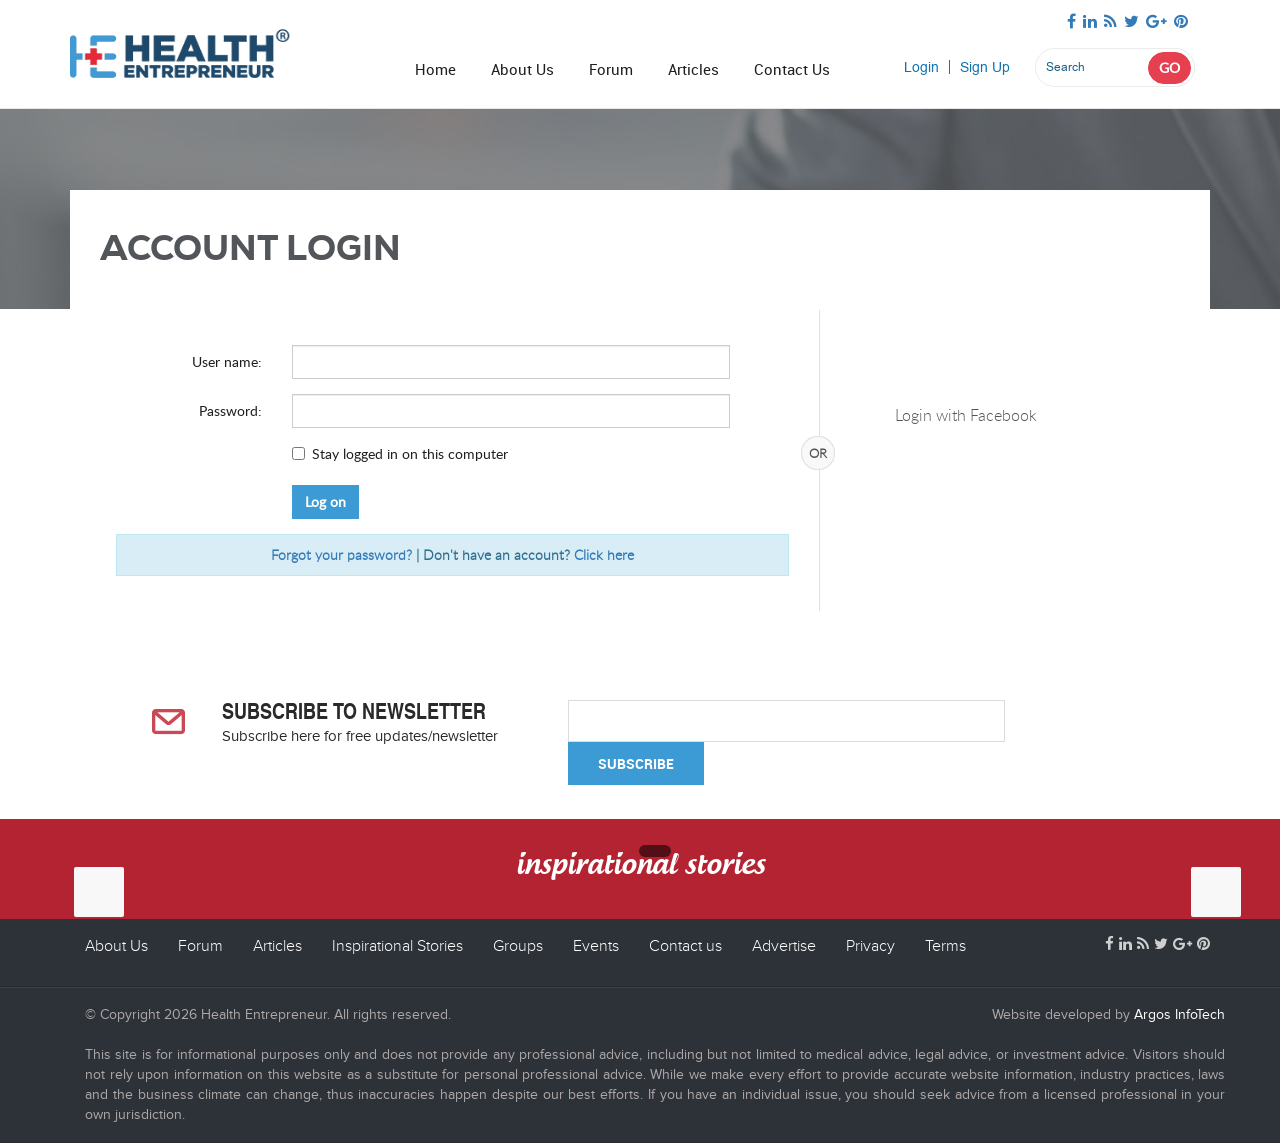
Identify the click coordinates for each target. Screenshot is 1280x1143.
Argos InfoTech (1177, 1014)
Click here (604, 554)
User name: (227, 361)
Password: (230, 410)
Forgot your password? (341, 554)
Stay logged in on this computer (410, 453)
